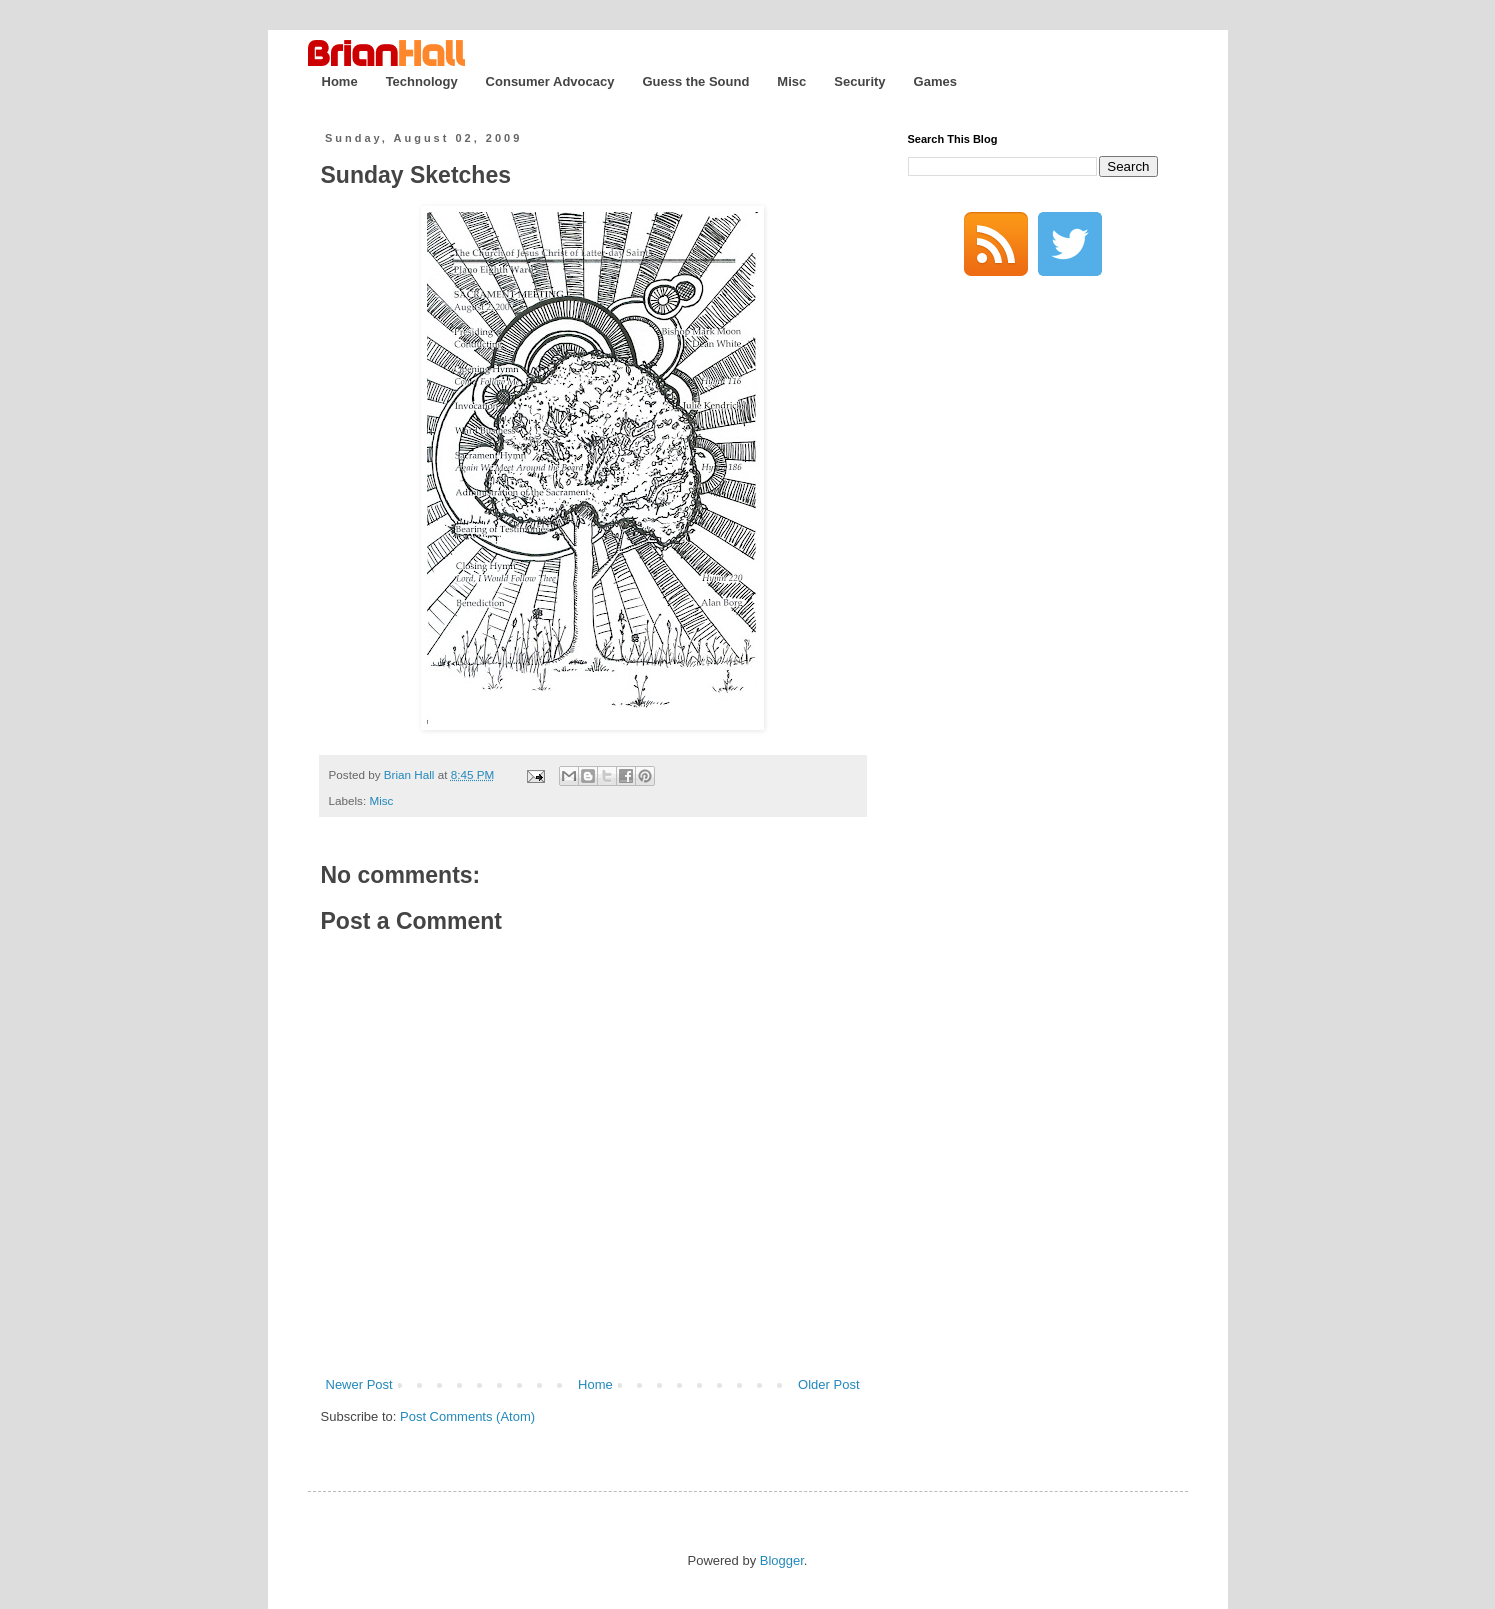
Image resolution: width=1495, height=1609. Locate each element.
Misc (791, 81)
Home (340, 81)
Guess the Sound (695, 81)
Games (935, 81)
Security (859, 81)
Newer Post (359, 1384)
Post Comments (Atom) (467, 1416)
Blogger (782, 1560)
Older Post (828, 1384)
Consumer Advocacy (550, 81)
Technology (422, 81)
